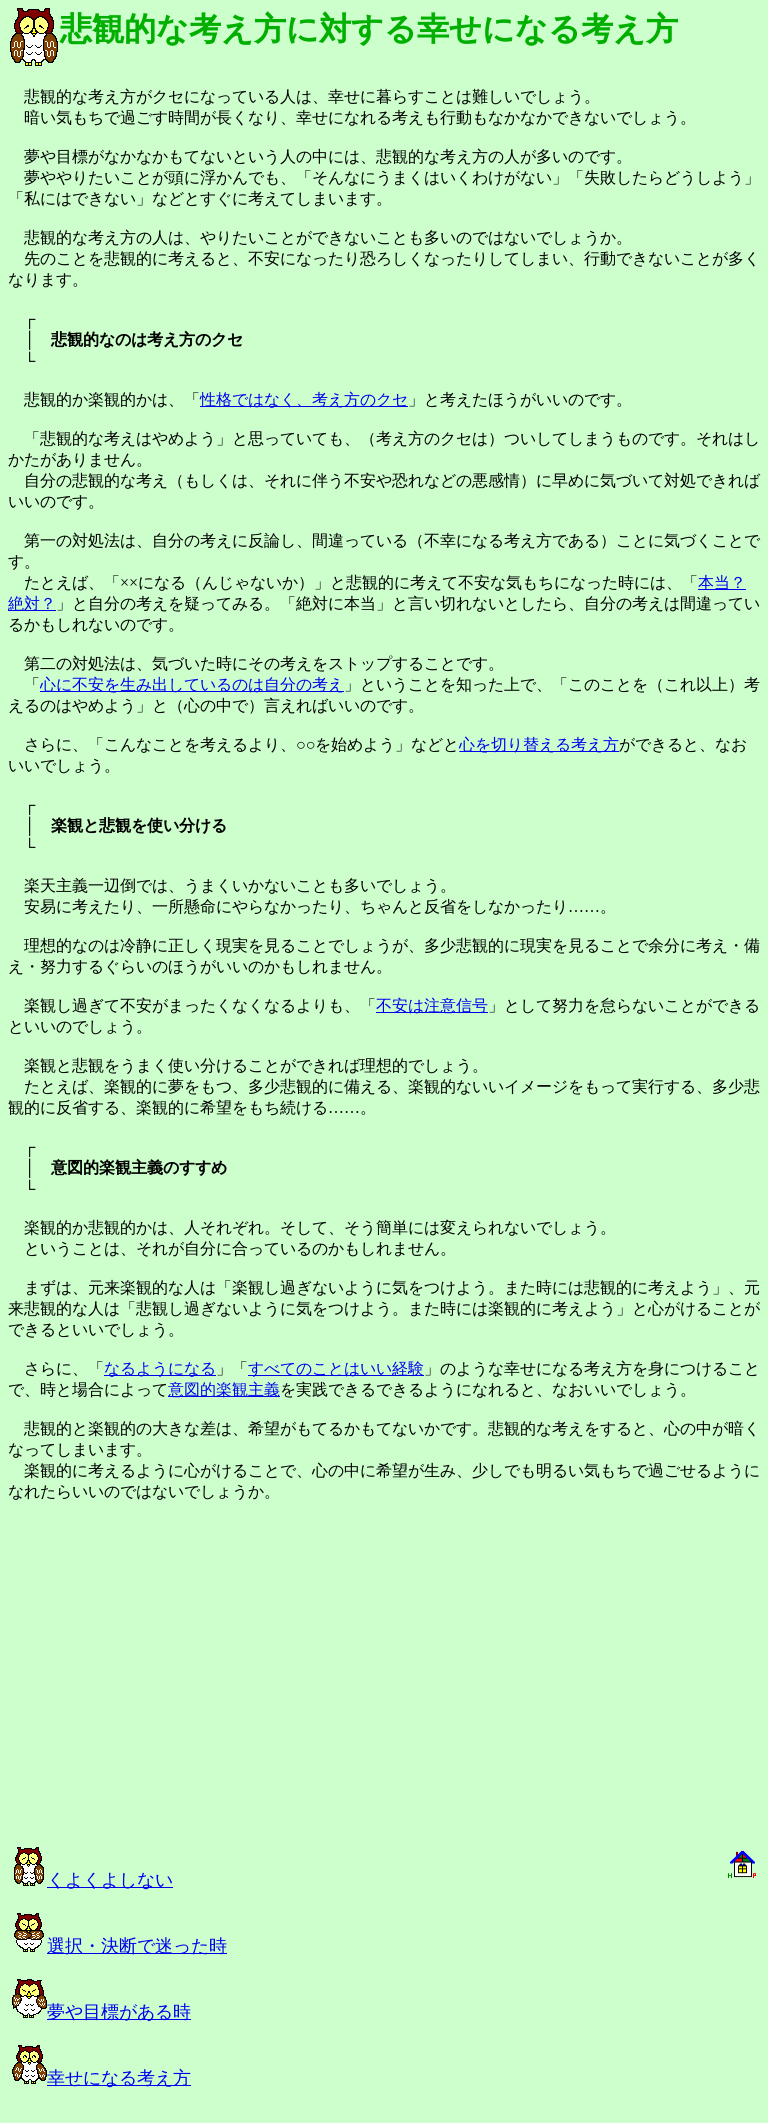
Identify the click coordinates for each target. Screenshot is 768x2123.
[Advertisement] (232, 1683)
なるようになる (160, 1368)
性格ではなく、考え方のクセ (304, 399)
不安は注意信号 (432, 1005)
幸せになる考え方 (101, 2078)
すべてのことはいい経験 (336, 1368)
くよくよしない (92, 1880)
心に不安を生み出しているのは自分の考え (192, 684)
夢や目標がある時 (101, 2012)
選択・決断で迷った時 (119, 1946)
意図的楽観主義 (224, 1389)
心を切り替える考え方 (539, 744)
